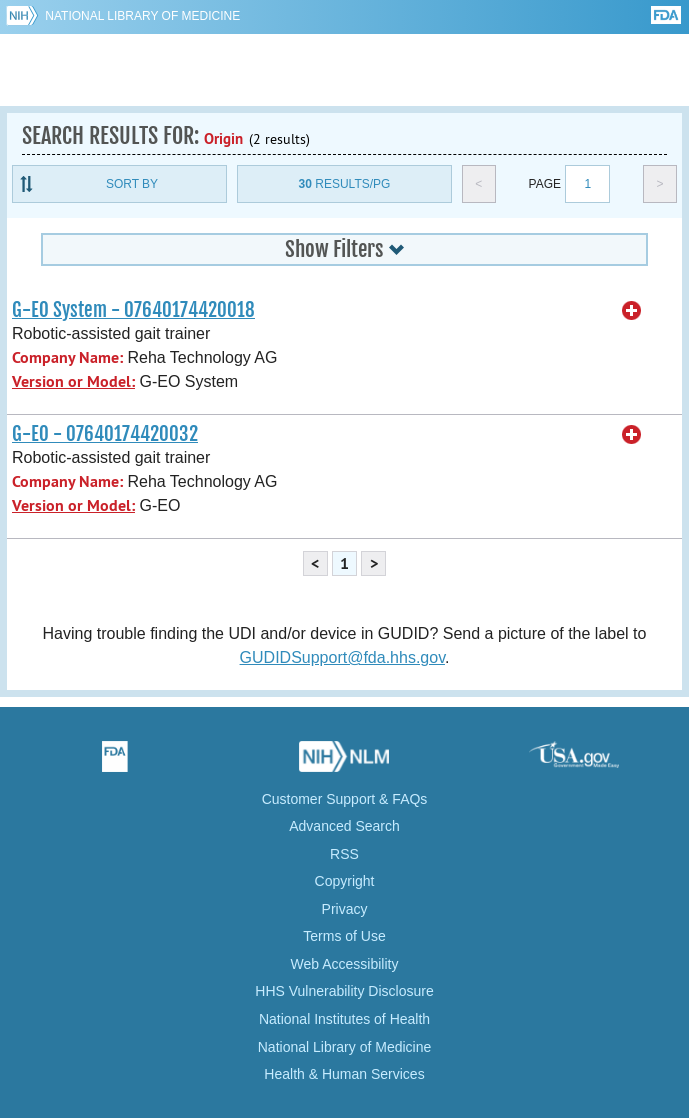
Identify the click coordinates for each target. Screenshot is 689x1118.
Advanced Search (344, 826)
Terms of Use (344, 936)
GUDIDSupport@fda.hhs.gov (342, 657)
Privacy (345, 909)
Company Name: (67, 357)
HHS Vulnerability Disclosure (344, 991)
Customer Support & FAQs (345, 799)
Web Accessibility (345, 964)
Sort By (132, 184)
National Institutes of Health (344, 1019)
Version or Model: (73, 381)
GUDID (344, 70)
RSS (344, 854)
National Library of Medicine (142, 16)
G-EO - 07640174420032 (105, 434)
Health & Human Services (344, 1074)
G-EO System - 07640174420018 (133, 310)
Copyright (345, 881)
